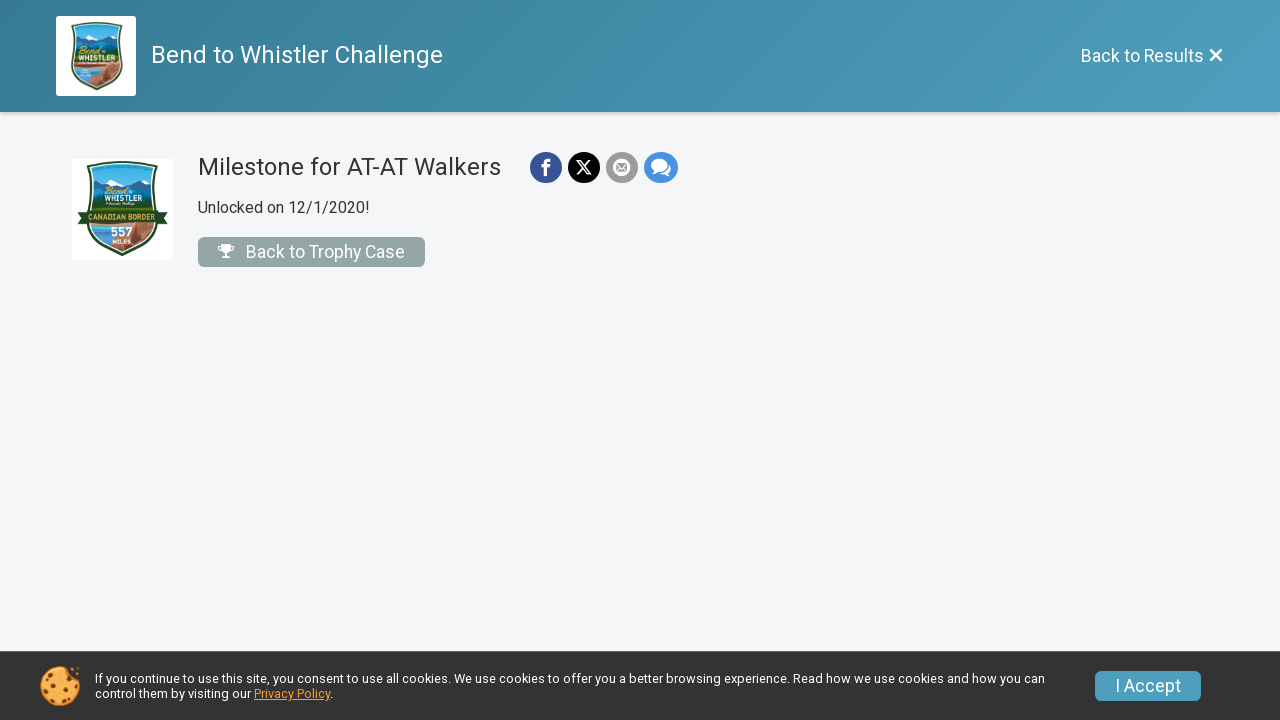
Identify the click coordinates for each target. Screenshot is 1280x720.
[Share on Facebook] (546, 168)
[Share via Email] (622, 168)
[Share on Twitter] (584, 168)
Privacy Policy (292, 693)
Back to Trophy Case (311, 252)
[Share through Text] (661, 168)
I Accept (1148, 686)
